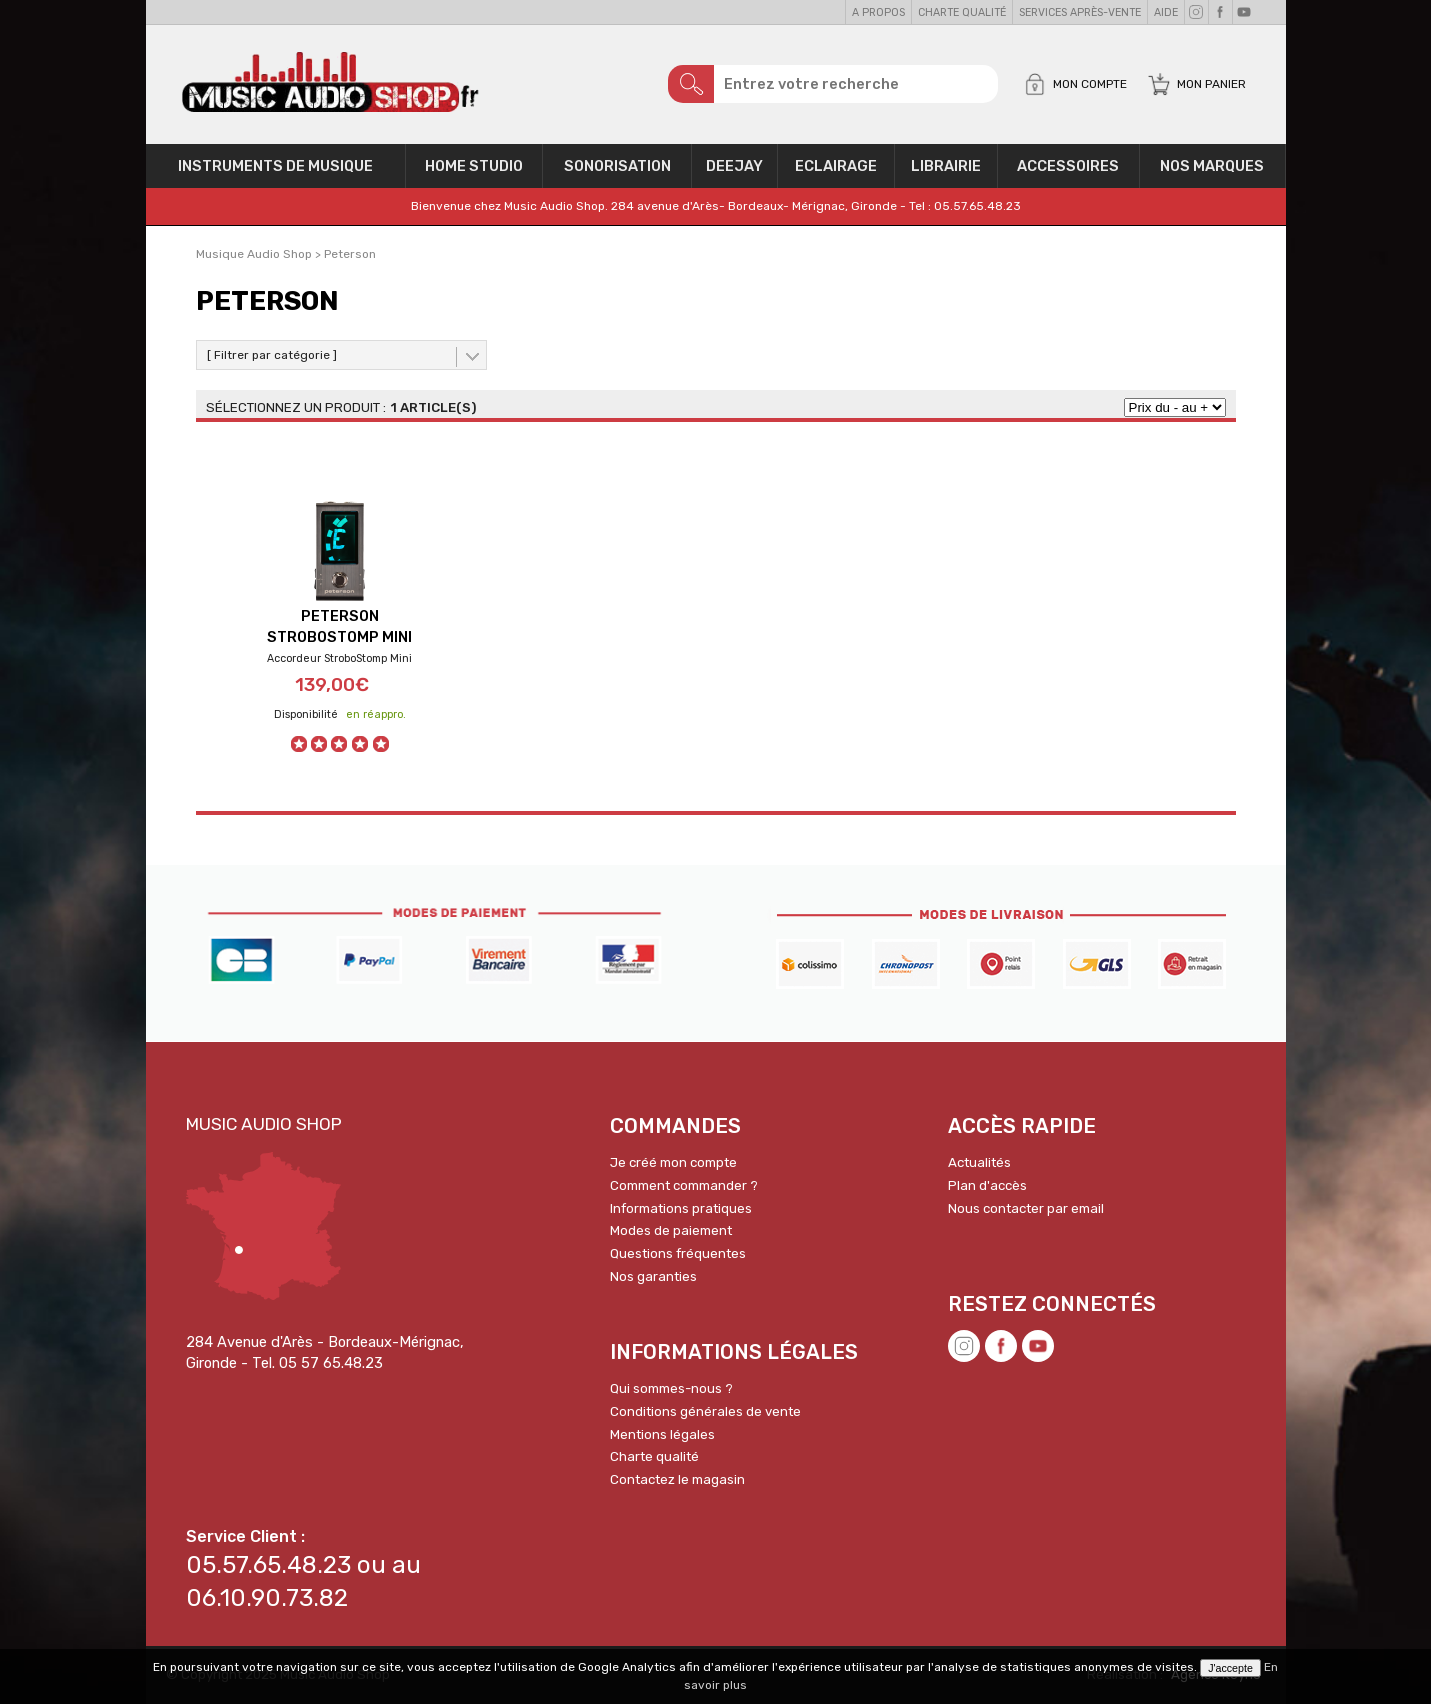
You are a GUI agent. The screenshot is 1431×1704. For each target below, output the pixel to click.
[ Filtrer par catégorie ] (272, 355)
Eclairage (836, 166)
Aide (1166, 12)
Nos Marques (1212, 166)
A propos (878, 12)
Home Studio (474, 166)
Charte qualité (962, 12)
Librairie (946, 166)
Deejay (734, 166)
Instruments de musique (275, 166)
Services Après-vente (1080, 12)
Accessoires (1068, 166)
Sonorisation (617, 166)
